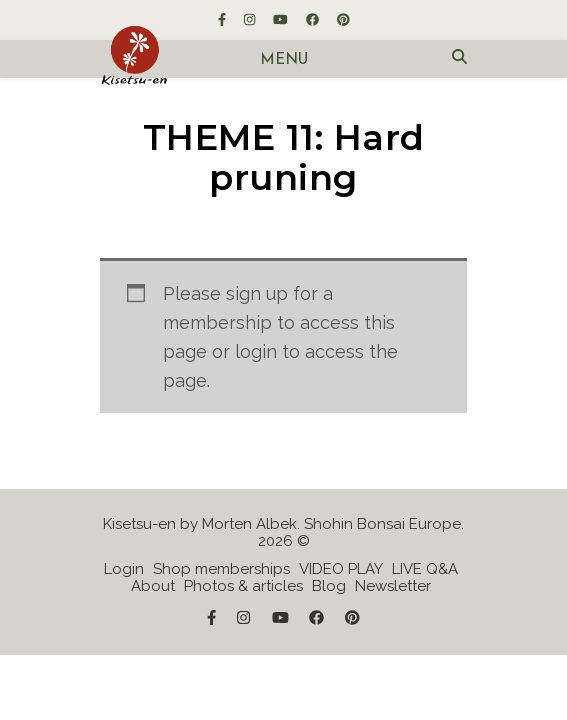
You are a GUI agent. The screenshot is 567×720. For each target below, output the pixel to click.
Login (124, 569)
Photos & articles (243, 586)
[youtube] (282, 19)
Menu (284, 60)
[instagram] (251, 19)
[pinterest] (343, 19)
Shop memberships (221, 569)
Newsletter (393, 586)
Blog (329, 586)
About (153, 586)
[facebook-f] (223, 19)
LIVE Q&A (425, 569)
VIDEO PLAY (341, 569)
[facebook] (314, 19)
